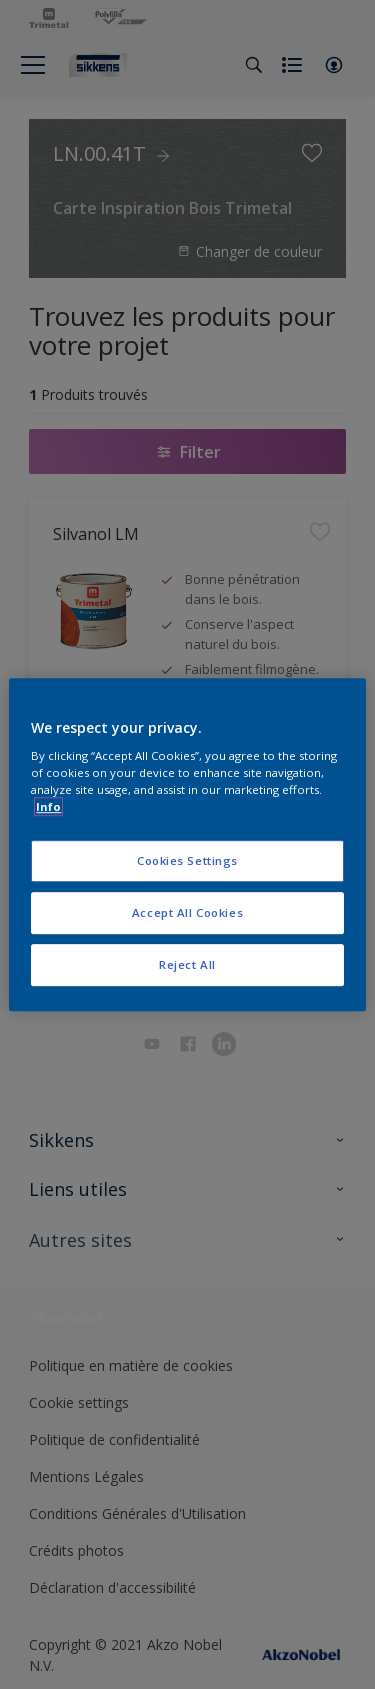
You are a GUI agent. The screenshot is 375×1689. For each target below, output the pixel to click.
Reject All (187, 964)
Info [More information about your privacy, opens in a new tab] (48, 806)
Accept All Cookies (187, 912)
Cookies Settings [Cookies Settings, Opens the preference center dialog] (187, 861)
